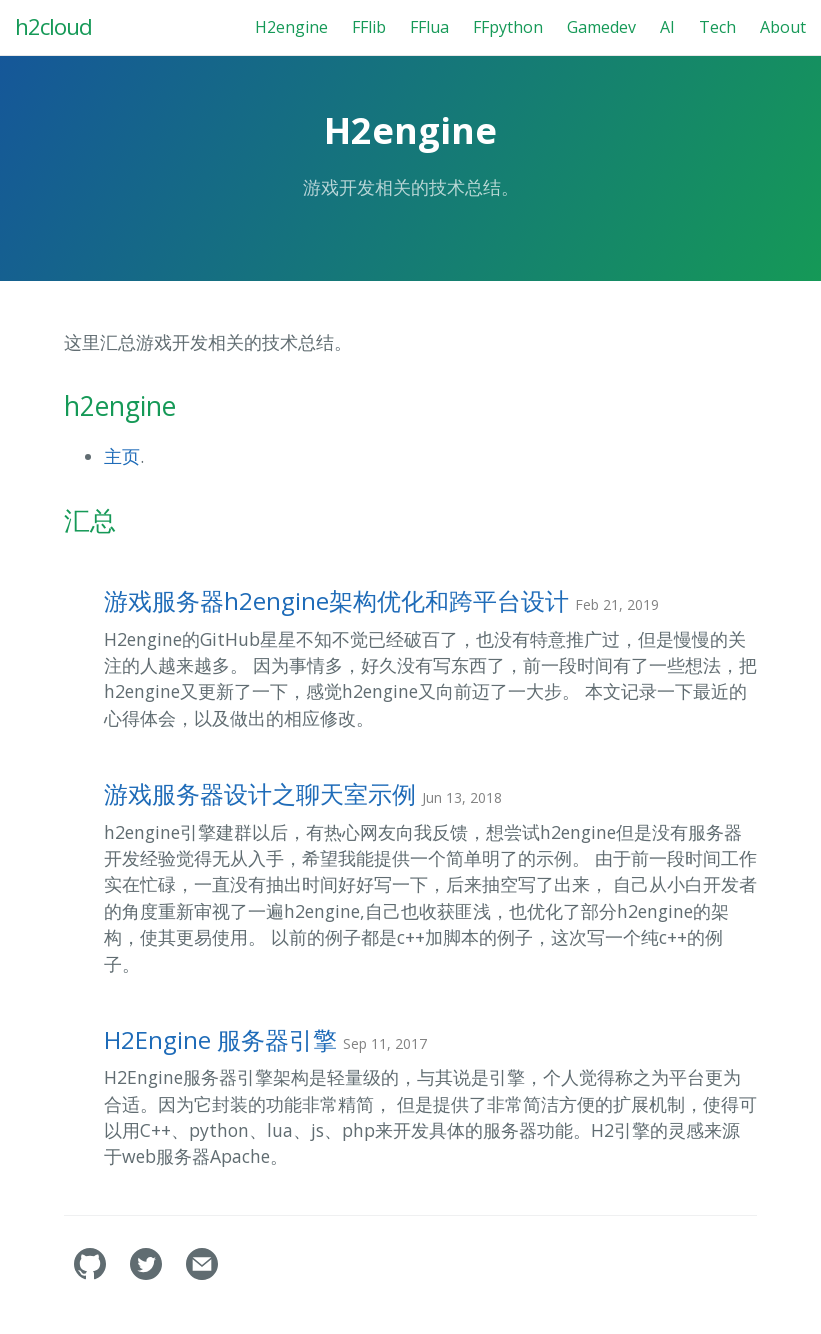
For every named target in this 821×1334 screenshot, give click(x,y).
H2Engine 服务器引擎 (265, 1039)
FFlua (429, 27)
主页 (122, 456)
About (783, 27)
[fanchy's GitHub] (92, 1274)
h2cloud (53, 26)
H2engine (291, 27)
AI (667, 27)
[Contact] (202, 1274)
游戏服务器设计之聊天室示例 (303, 793)
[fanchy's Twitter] (148, 1274)
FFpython (508, 27)
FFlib (369, 27)
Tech (717, 27)
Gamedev (601, 27)
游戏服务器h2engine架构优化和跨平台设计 (381, 600)
